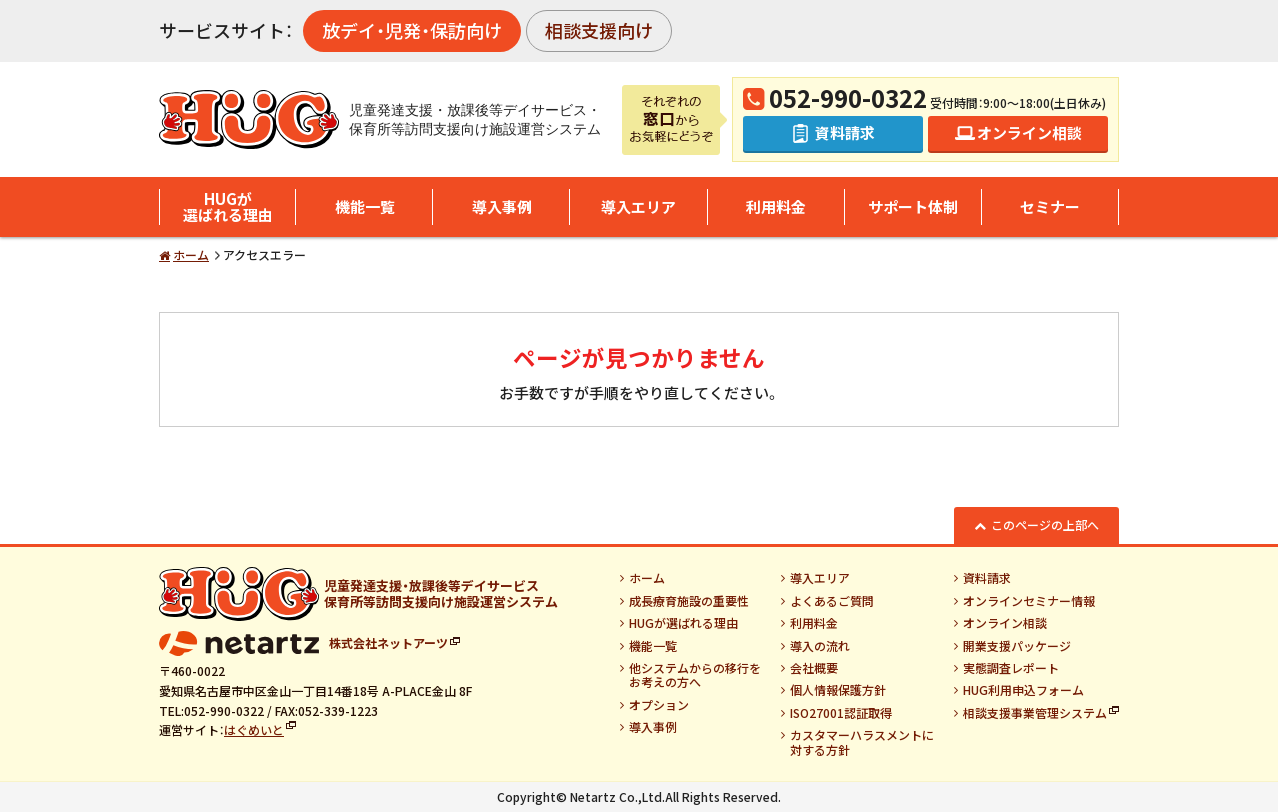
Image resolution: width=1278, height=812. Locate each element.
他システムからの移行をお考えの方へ (695, 675)
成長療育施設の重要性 (689, 601)
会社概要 (814, 668)
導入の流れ (820, 646)
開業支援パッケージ (1017, 646)
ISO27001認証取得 (841, 713)
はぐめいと (254, 729)
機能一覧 (365, 206)
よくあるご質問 (832, 601)
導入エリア (638, 206)
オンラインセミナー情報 (1029, 601)
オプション (659, 705)
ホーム (191, 254)
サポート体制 (913, 206)
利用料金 (776, 206)
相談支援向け (599, 30)
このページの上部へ (1045, 524)
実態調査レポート (1011, 668)
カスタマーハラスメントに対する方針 (862, 742)
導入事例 (502, 206)
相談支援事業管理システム (1035, 713)
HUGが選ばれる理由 (228, 207)
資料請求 (987, 578)
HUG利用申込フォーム (1023, 690)
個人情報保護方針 (838, 690)
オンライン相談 (1005, 623)
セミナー (1050, 206)
